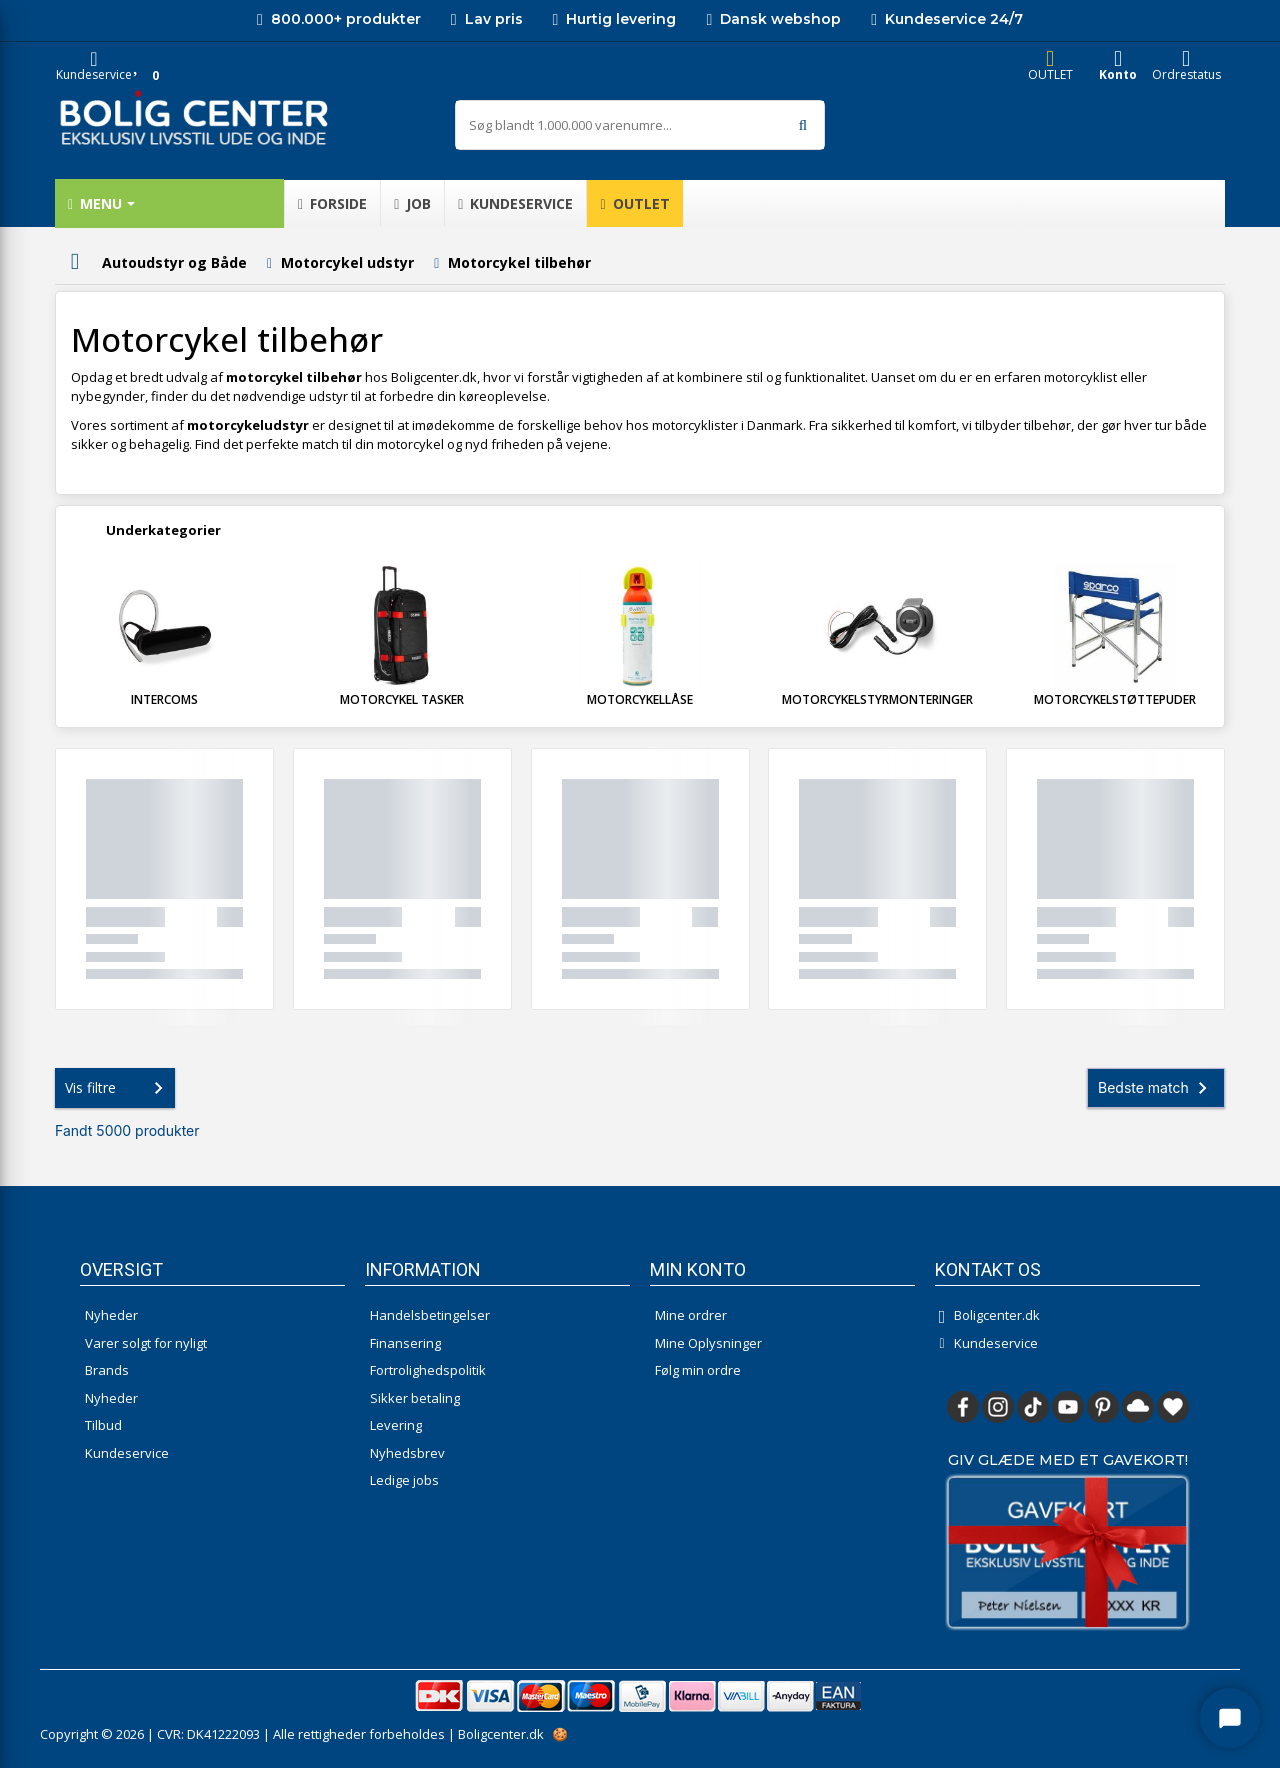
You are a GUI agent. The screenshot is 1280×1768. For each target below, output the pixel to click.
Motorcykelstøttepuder (1115, 699)
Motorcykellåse (640, 699)
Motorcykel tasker (402, 699)
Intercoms (164, 699)
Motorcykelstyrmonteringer (877, 699)
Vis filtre (118, 1088)
